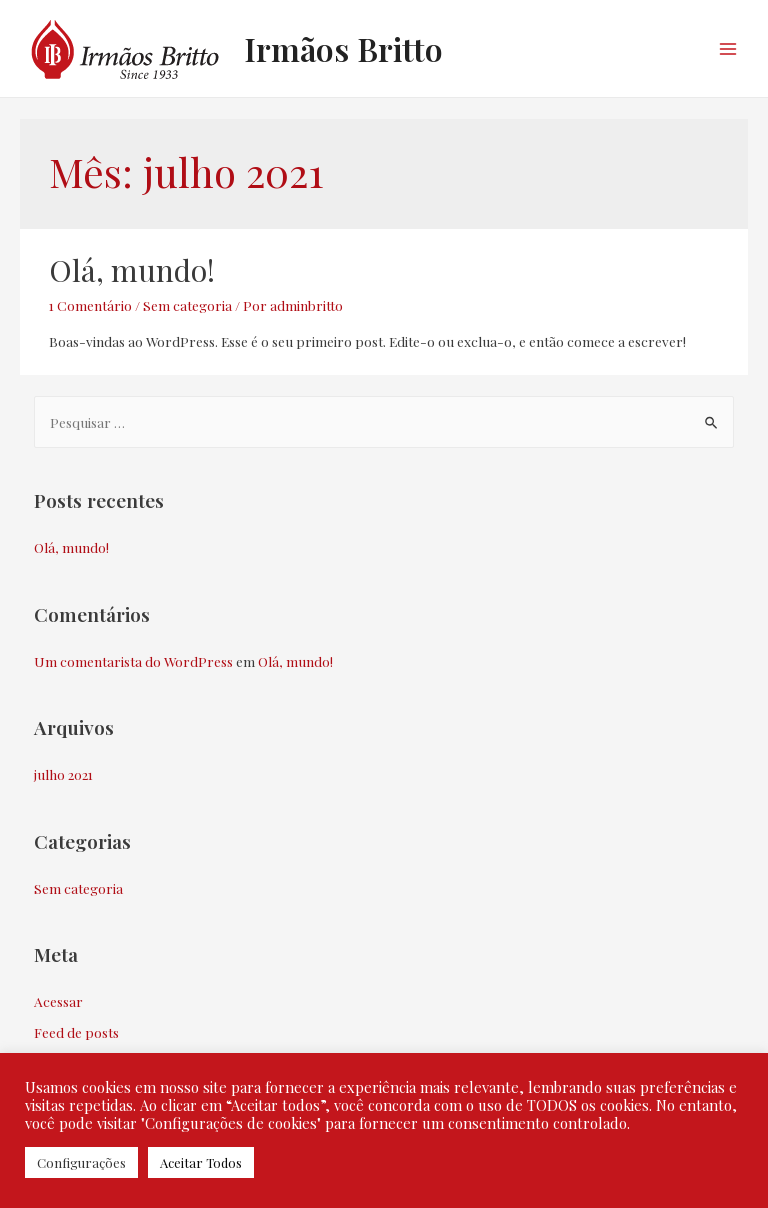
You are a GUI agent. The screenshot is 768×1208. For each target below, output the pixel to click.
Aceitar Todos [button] (201, 1162)
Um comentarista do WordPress (133, 661)
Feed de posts (76, 1032)
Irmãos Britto (343, 48)
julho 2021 (63, 774)
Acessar (58, 1001)
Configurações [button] (81, 1162)
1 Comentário (90, 305)
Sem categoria (187, 305)
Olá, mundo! (132, 270)
